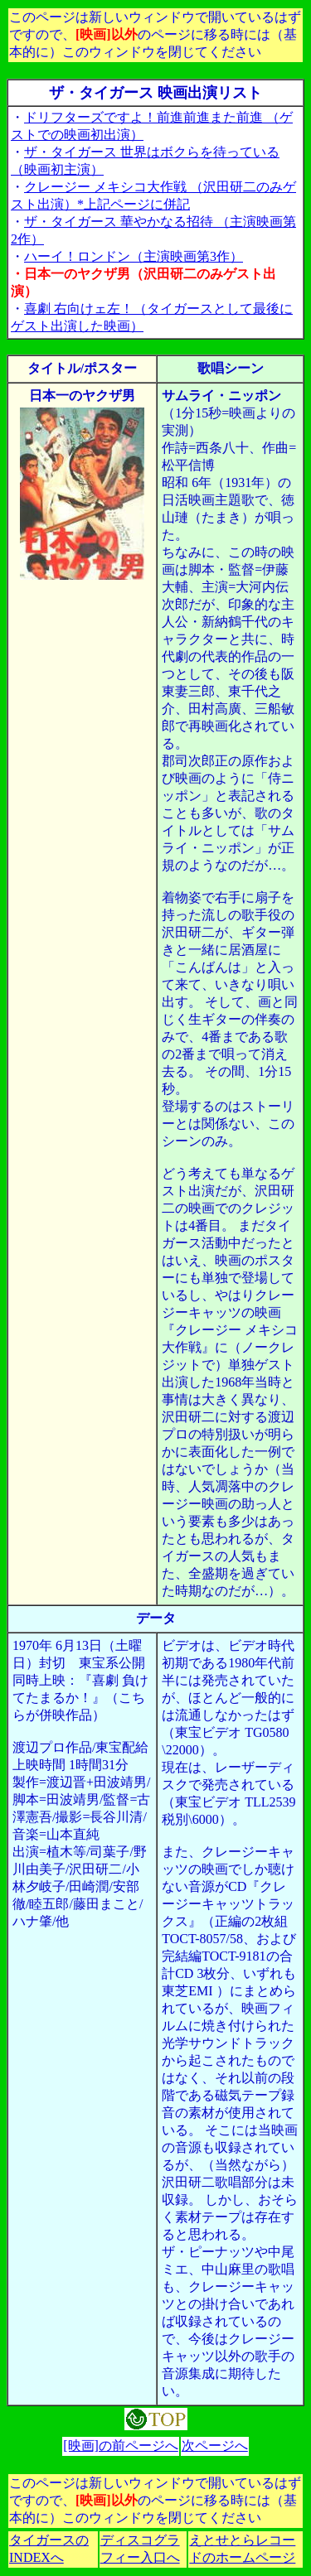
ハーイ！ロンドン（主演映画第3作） (133, 256)
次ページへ (215, 2446)
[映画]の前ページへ (120, 2446)
